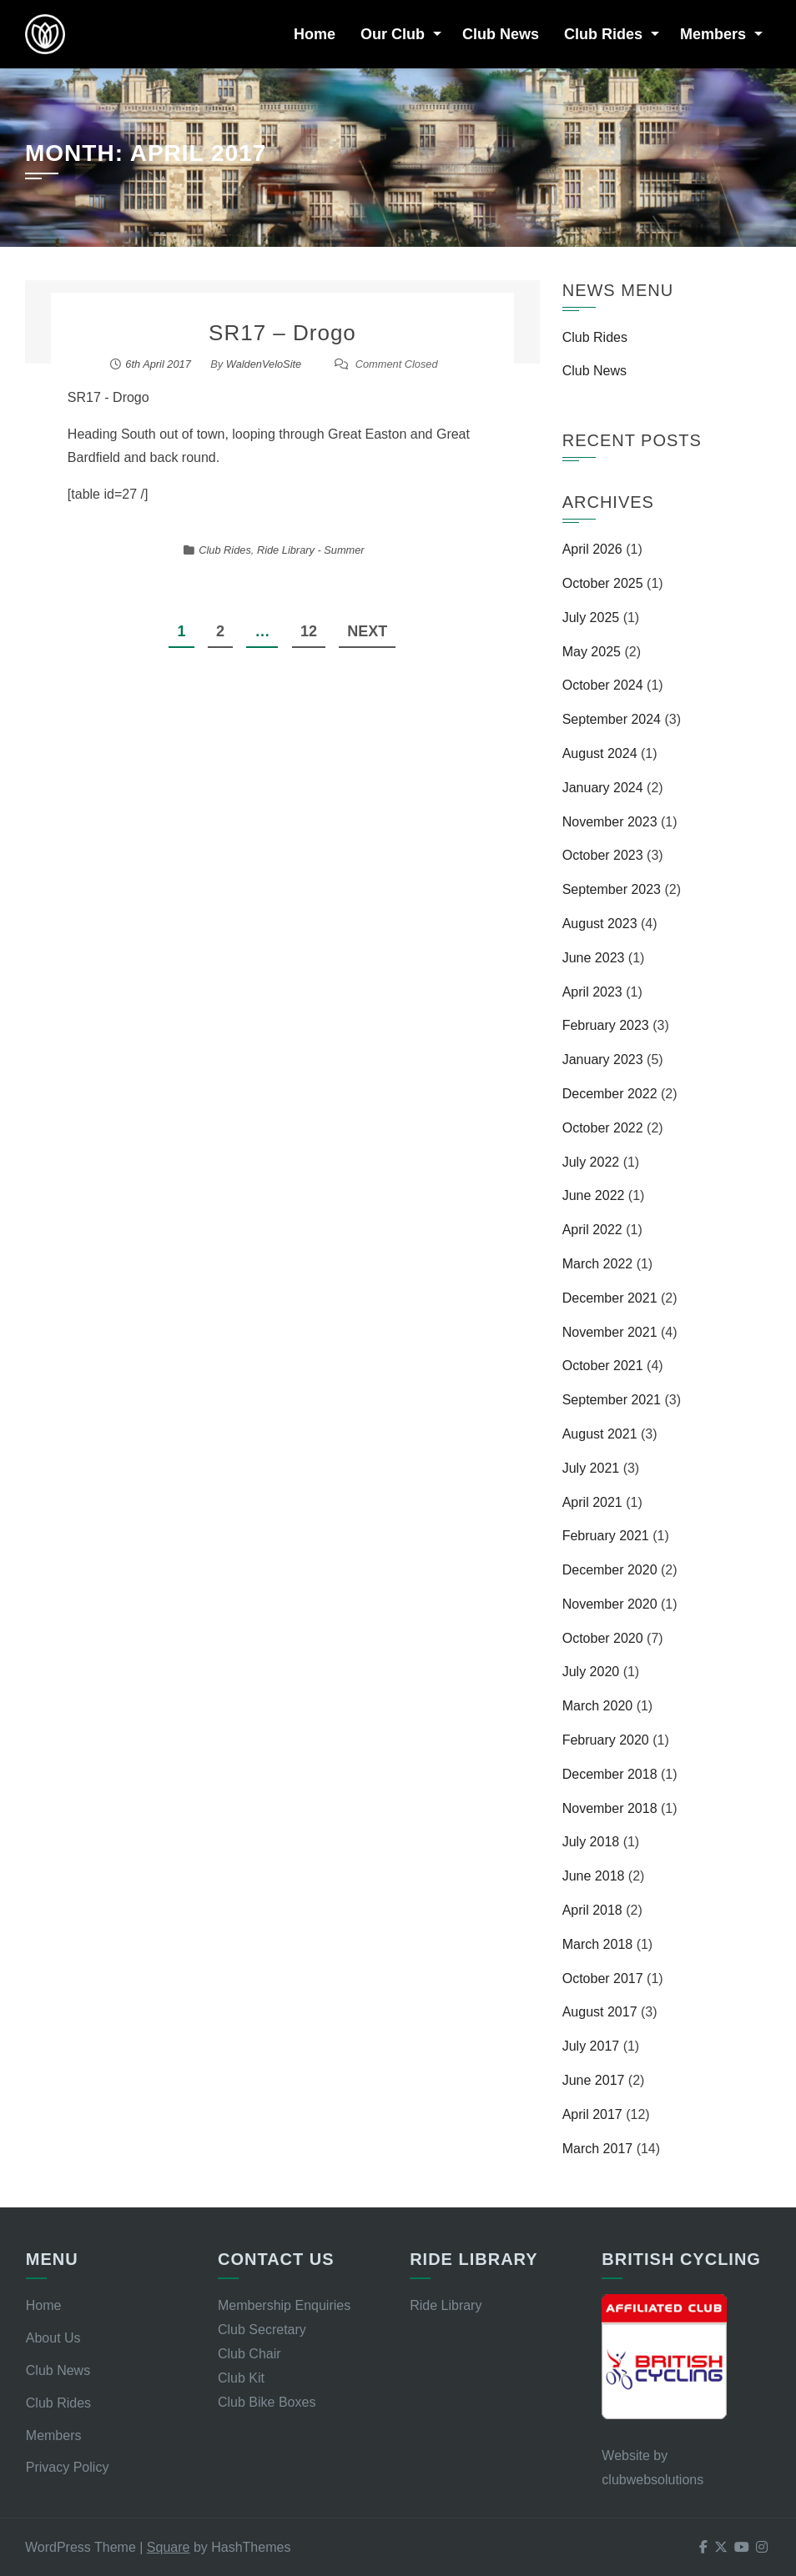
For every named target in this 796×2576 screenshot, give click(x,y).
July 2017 (591, 2046)
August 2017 (599, 2012)
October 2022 (602, 1128)
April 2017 (592, 2114)
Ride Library (445, 2305)
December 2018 (609, 1774)
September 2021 (611, 1400)
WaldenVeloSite (263, 364)
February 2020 (605, 1740)
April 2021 (592, 1502)
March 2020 (597, 1706)
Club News (500, 34)
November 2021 (609, 1332)
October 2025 (602, 583)
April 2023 (592, 992)
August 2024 (599, 753)
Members (713, 34)
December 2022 (609, 1094)
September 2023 (611, 889)
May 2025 (591, 652)
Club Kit (241, 2378)
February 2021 (605, 1536)
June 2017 (593, 2080)
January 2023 (602, 1059)
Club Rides (603, 34)
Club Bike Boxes (266, 2402)
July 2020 (591, 1672)
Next (367, 631)
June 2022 (593, 1195)
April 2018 (592, 1910)
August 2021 (599, 1434)
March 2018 (597, 1944)
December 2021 (609, 1298)
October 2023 (602, 855)
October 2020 (602, 1638)
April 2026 (592, 549)
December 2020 (609, 1570)
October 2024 (602, 685)
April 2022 (592, 1230)
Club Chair (249, 2354)
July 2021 (591, 1468)
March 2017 (597, 2149)
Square (168, 2547)
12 (308, 631)
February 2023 (605, 1025)
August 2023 (599, 923)
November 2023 (609, 822)
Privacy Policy (67, 2467)
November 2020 (609, 1604)
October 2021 (602, 1365)
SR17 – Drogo (282, 332)
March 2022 (597, 1264)
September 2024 (611, 719)
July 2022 (591, 1162)
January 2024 (602, 788)
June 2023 (593, 958)
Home (314, 34)
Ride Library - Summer (311, 550)
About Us (53, 2338)
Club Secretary (262, 2329)
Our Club (392, 34)
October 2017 (602, 1978)
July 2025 (591, 617)
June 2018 (593, 1876)
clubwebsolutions (652, 2480)
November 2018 (609, 1808)
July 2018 (591, 1842)
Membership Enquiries (284, 2305)
